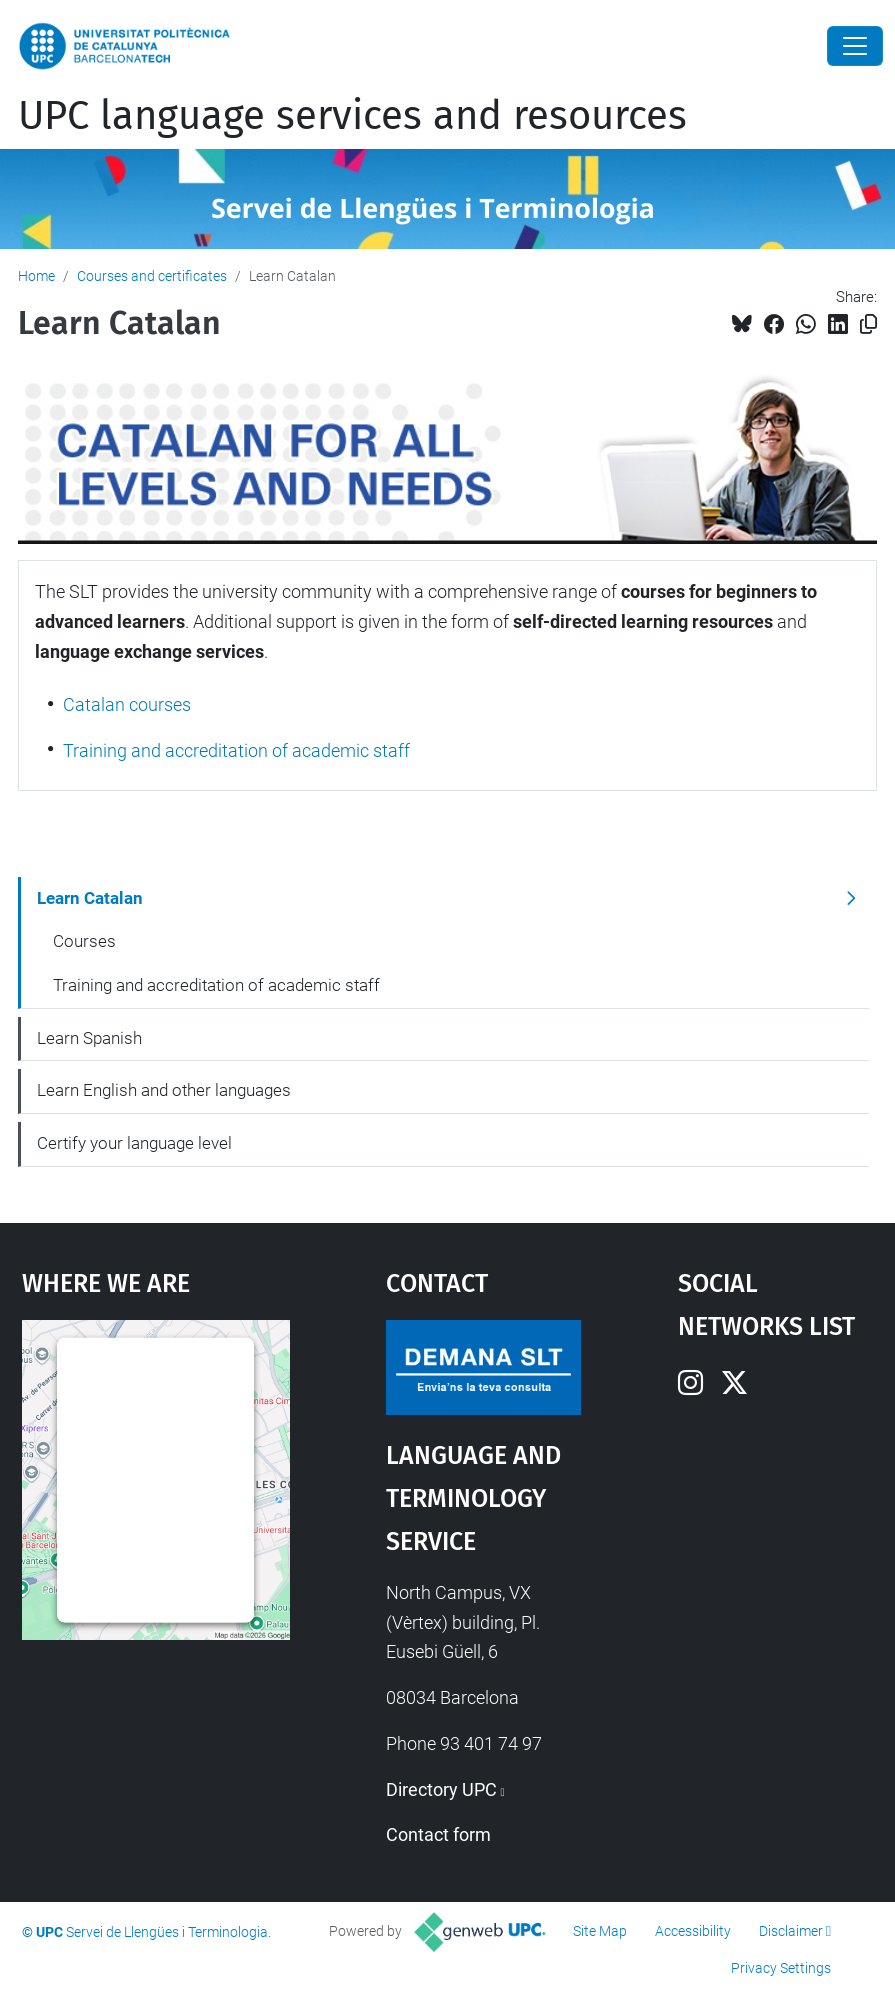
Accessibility (693, 1931)
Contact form (438, 1834)
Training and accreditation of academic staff (236, 750)
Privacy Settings (781, 1968)
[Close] (855, 46)
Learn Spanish (89, 1038)
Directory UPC (441, 1789)
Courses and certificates (152, 276)
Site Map (600, 1931)
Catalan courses (127, 704)
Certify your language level (134, 1143)
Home (36, 276)
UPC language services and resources (352, 116)
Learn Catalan (90, 898)
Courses (84, 941)
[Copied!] (868, 324)
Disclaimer (791, 1931)
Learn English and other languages (164, 1090)
